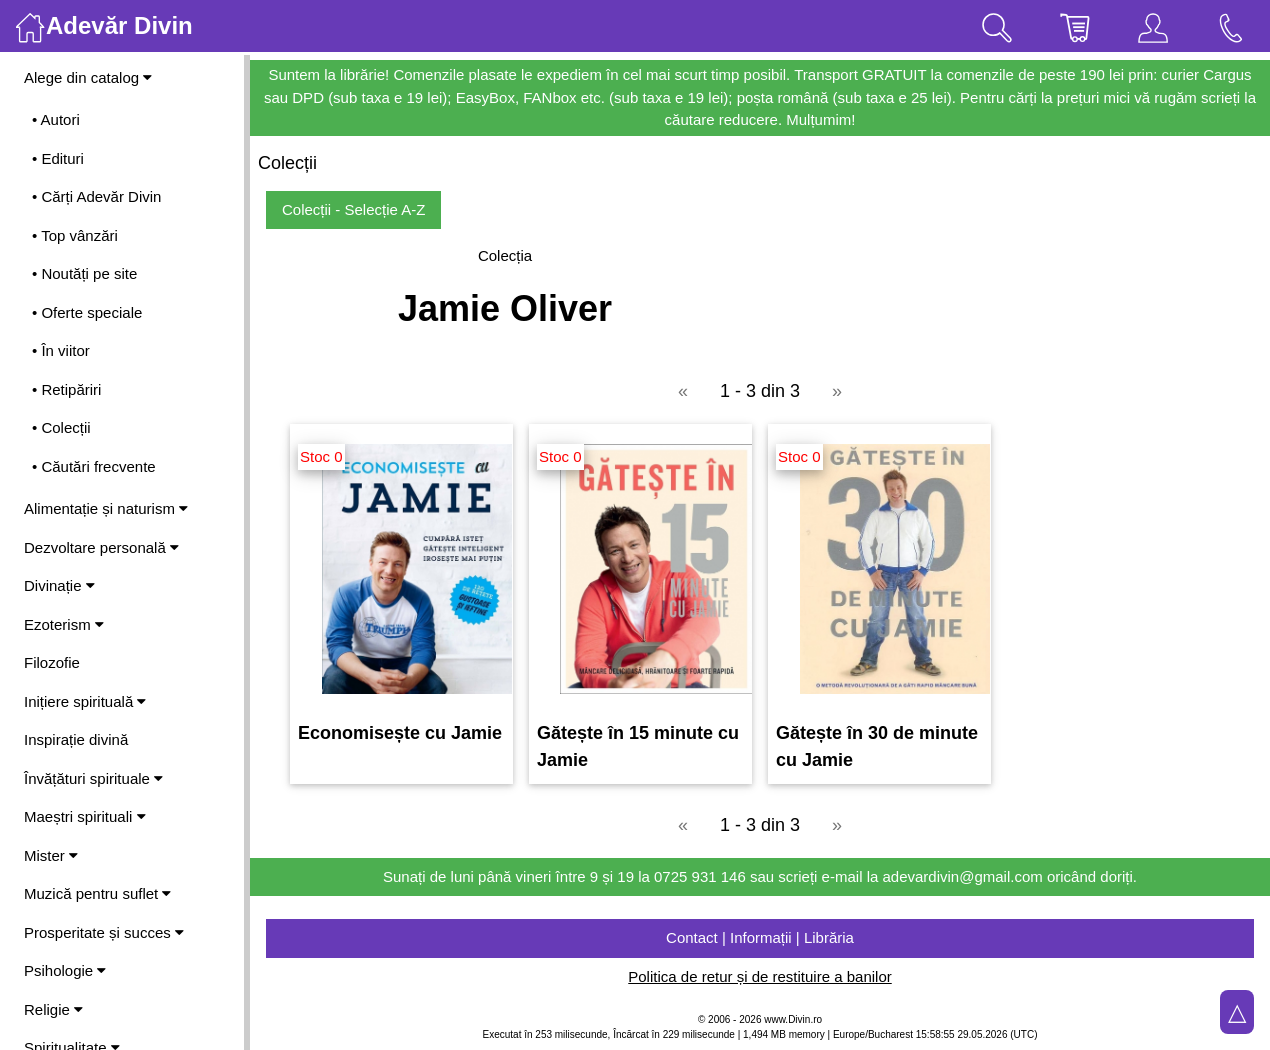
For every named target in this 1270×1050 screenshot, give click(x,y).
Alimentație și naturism (106, 508)
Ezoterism (64, 624)
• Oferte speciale (87, 312)
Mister (51, 855)
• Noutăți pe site (84, 273)
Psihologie (65, 970)
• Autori (56, 119)
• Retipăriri (66, 389)
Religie (53, 1009)
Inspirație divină (76, 739)
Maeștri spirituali (85, 816)
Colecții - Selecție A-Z (353, 209)
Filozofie (52, 662)
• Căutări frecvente (94, 466)
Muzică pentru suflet (97, 893)
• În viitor (61, 350)
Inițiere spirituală (85, 701)
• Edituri (58, 158)
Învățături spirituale (93, 778)
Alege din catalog (88, 77)
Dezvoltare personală (101, 547)
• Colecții (61, 427)
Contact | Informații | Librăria (760, 937)
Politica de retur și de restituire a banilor (759, 976)
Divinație (59, 585)
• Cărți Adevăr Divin (96, 196)
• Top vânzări (75, 235)
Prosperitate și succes (104, 932)
